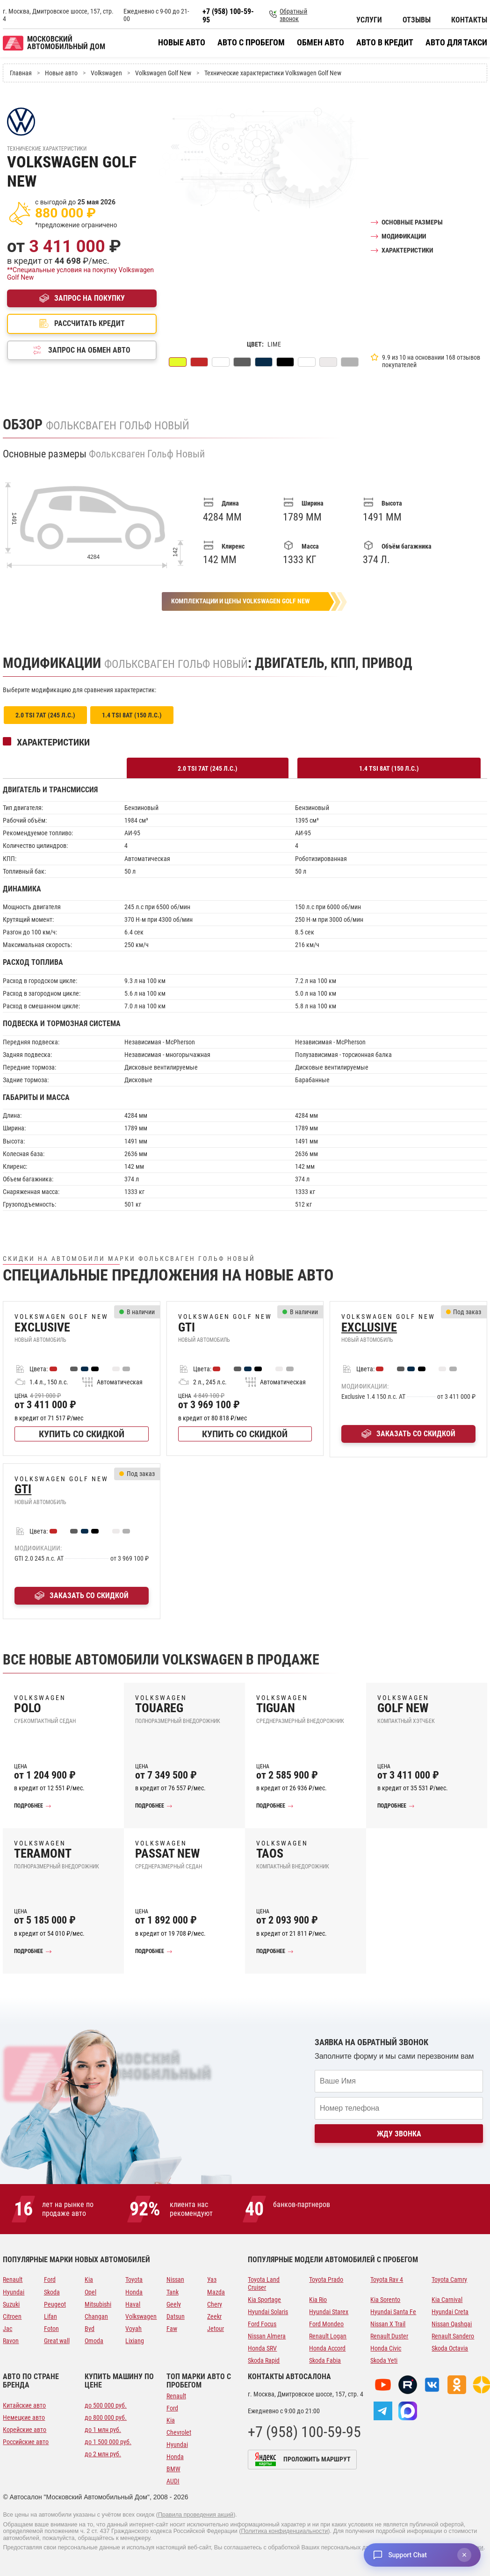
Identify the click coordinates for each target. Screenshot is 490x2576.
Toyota (134, 2279)
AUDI (173, 2481)
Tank (172, 2292)
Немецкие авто (24, 2417)
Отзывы (417, 20)
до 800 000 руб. (106, 2417)
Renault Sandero (453, 2336)
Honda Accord (327, 2348)
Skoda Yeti (383, 2360)
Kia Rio (318, 2299)
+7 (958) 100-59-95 (228, 15)
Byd (89, 2328)
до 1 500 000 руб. (108, 2442)
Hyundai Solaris (268, 2312)
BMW (173, 2469)
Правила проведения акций (195, 2514)
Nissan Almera (267, 2336)
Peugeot (55, 2304)
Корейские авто (24, 2429)
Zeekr (214, 2316)
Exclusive (369, 1327)
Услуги (369, 20)
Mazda (216, 2292)
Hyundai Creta (450, 2312)
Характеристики (407, 250)
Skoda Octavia (450, 2348)
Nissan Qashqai (452, 2324)
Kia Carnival (447, 2299)
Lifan (50, 2316)
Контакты (469, 20)
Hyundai (13, 2292)
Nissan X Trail (387, 2324)
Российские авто (26, 2442)
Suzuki (11, 2304)
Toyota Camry (449, 2279)
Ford (50, 2279)
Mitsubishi (98, 2304)
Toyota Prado (326, 2279)
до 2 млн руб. (103, 2454)
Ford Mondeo (326, 2324)
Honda (134, 2292)
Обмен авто (320, 42)
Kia (89, 2279)
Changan (96, 2316)
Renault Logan (327, 2336)
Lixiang (134, 2340)
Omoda (94, 2340)
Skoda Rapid (264, 2360)
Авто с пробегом (251, 42)
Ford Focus (262, 2324)
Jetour (215, 2328)
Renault (12, 2279)
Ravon (11, 2340)
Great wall (57, 2340)
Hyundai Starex (328, 2312)
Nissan (175, 2279)
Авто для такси (456, 42)
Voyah (133, 2328)
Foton (51, 2328)
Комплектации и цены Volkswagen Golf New (240, 601)
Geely (173, 2304)
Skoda (52, 2292)
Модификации (404, 236)
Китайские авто (24, 2405)
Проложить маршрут (317, 2459)
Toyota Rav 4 (386, 2279)
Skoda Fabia (325, 2360)
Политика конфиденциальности (284, 2531)
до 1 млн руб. (103, 2429)
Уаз (211, 2279)
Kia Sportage (264, 2299)
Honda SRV (262, 2348)
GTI (22, 1489)
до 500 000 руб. (106, 2405)
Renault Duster (389, 2336)
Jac (7, 2328)
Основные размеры (412, 222)
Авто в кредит (384, 42)
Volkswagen (141, 2316)
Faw (171, 2328)
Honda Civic (385, 2348)
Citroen (12, 2316)
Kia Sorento (385, 2299)
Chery (214, 2304)
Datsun (175, 2316)
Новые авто (181, 42)
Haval (132, 2304)
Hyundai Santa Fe (393, 2312)
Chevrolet (178, 2432)
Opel (90, 2292)
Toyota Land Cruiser (264, 2283)
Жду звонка (399, 2133)
